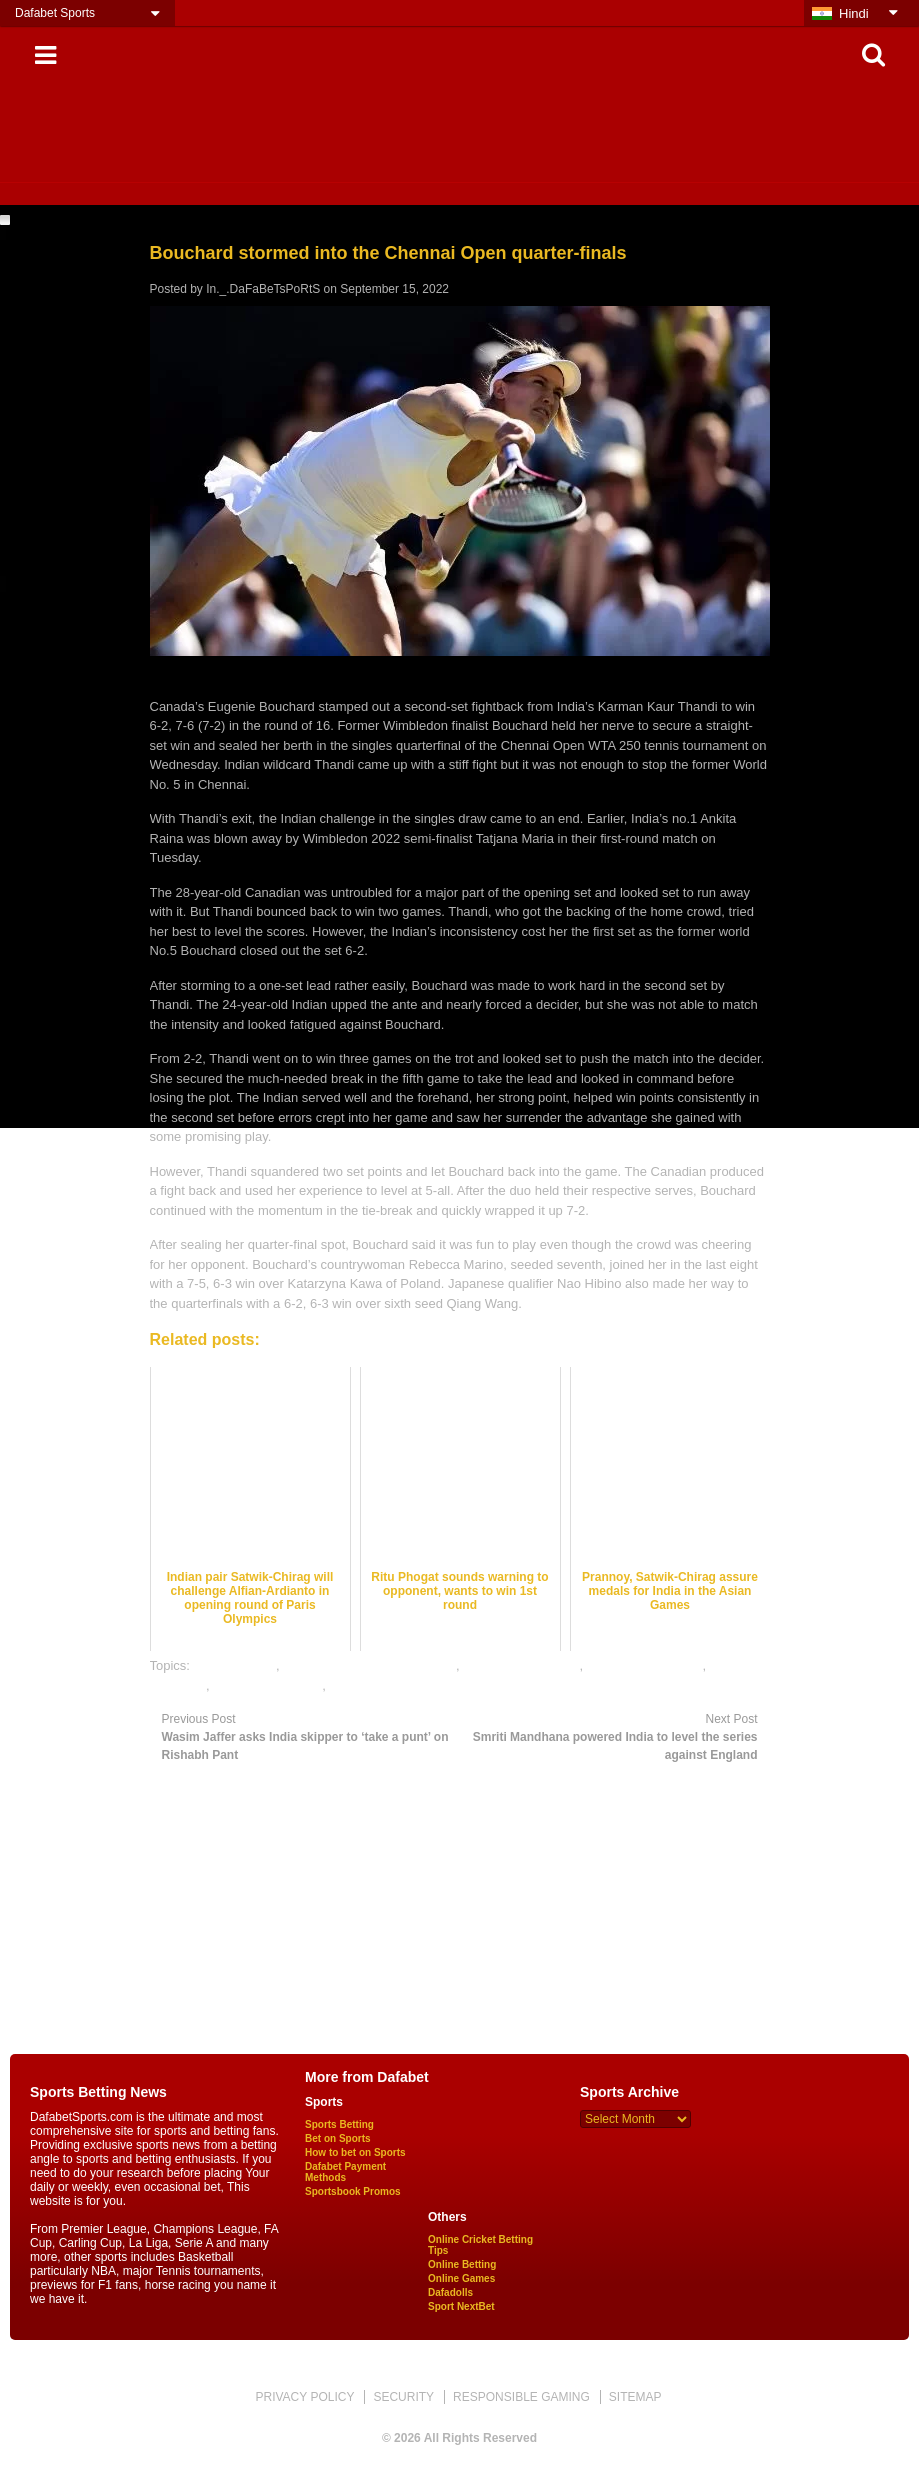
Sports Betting (339, 2124)
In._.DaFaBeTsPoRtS (263, 289)
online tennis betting (645, 1665)
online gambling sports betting (369, 1665)
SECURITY (403, 2397)
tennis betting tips (379, 1685)
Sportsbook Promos (353, 2191)
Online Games (461, 2278)
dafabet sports (235, 1665)
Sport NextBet (461, 2306)
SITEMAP (635, 2397)
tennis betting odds (267, 1685)
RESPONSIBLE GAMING (521, 2397)
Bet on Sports (338, 2138)
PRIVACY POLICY (304, 2397)
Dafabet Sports (55, 13)
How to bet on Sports (355, 2152)
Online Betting (462, 2264)
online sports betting (521, 1665)
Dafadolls (450, 2292)
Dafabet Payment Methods (345, 2172)
